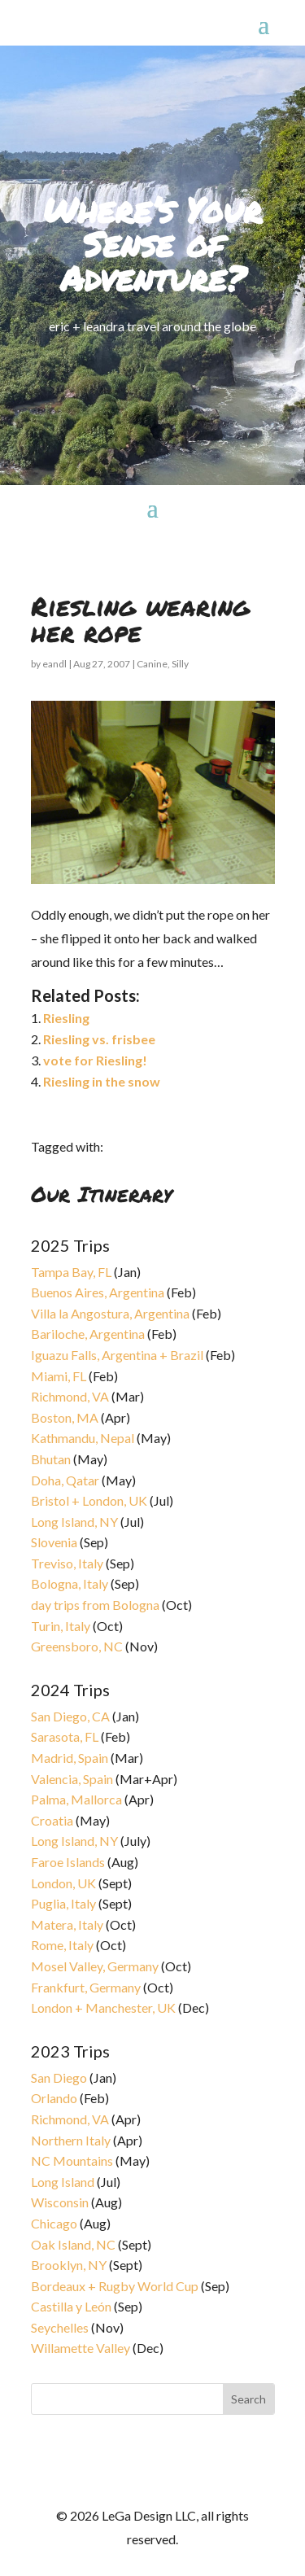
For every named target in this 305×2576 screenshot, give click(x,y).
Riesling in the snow (101, 1081)
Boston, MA (64, 1417)
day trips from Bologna (95, 1604)
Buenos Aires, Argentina (97, 1292)
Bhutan (51, 1459)
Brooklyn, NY (69, 2264)
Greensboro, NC (77, 1646)
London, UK (63, 1883)
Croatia (52, 1820)
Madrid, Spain (69, 1757)
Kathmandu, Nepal (82, 1437)
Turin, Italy (60, 1626)
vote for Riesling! (95, 1060)
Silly (180, 664)
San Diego (59, 2077)
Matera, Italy (67, 1924)
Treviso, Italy (67, 1563)
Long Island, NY (74, 1521)
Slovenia (54, 1542)
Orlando (54, 2098)
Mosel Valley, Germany (95, 1966)
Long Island (62, 2181)
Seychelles (60, 2327)
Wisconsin (60, 2202)
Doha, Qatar (65, 1480)
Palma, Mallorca (76, 1799)
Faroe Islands (68, 1862)
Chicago (54, 2223)
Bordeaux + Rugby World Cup (114, 2286)
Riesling (66, 1018)
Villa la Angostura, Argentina (110, 1313)
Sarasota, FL (64, 1736)
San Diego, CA (70, 1716)
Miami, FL (58, 1376)
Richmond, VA (70, 1396)
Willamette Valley (80, 2347)
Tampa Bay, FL (71, 1271)
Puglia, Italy (63, 1903)
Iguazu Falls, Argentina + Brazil (117, 1354)
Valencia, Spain (72, 1779)
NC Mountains (72, 2160)
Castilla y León (71, 2306)
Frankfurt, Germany (86, 1987)
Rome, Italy (62, 1945)
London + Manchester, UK (104, 2007)
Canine (152, 664)
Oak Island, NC (73, 2244)
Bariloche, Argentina (88, 1333)
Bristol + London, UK (89, 1500)
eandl (54, 664)
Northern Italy (71, 2140)
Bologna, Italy (69, 1583)
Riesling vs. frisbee (99, 1039)
